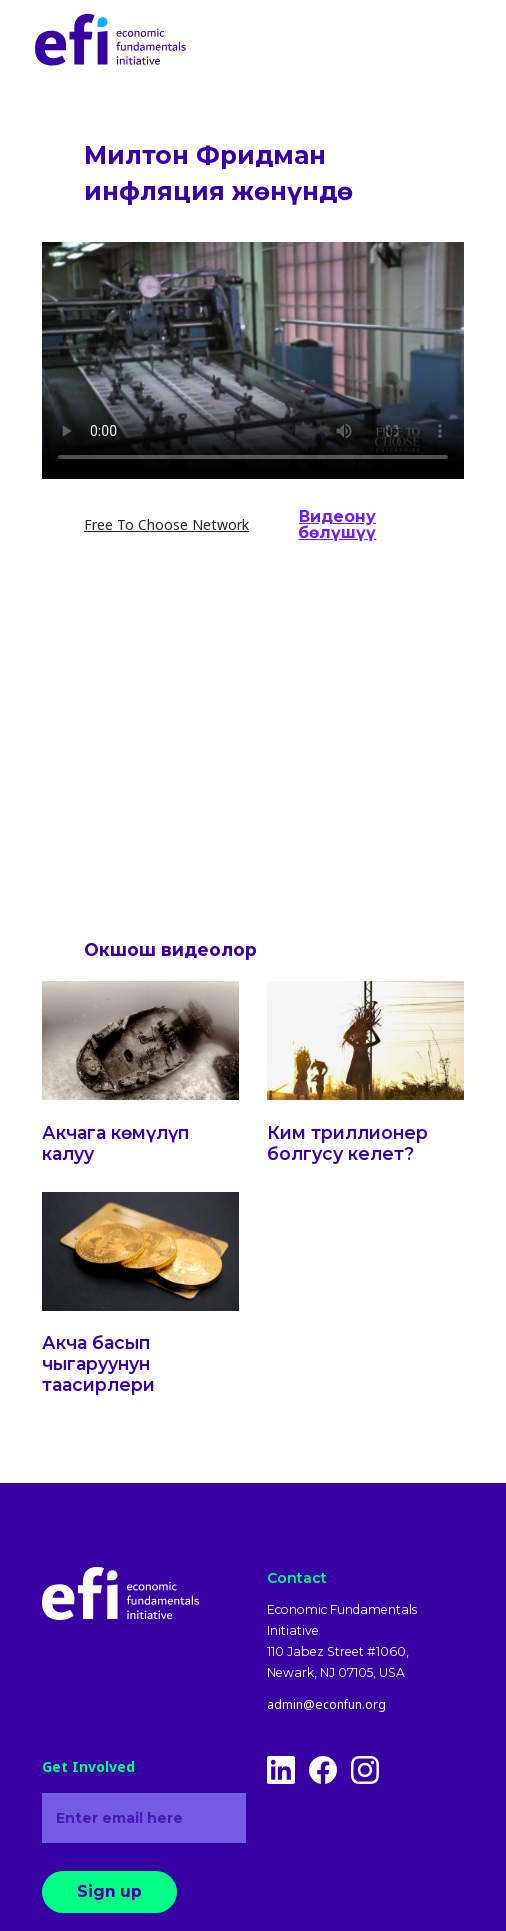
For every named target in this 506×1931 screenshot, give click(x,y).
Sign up (109, 1891)
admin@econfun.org (326, 1705)
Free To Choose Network (166, 524)
